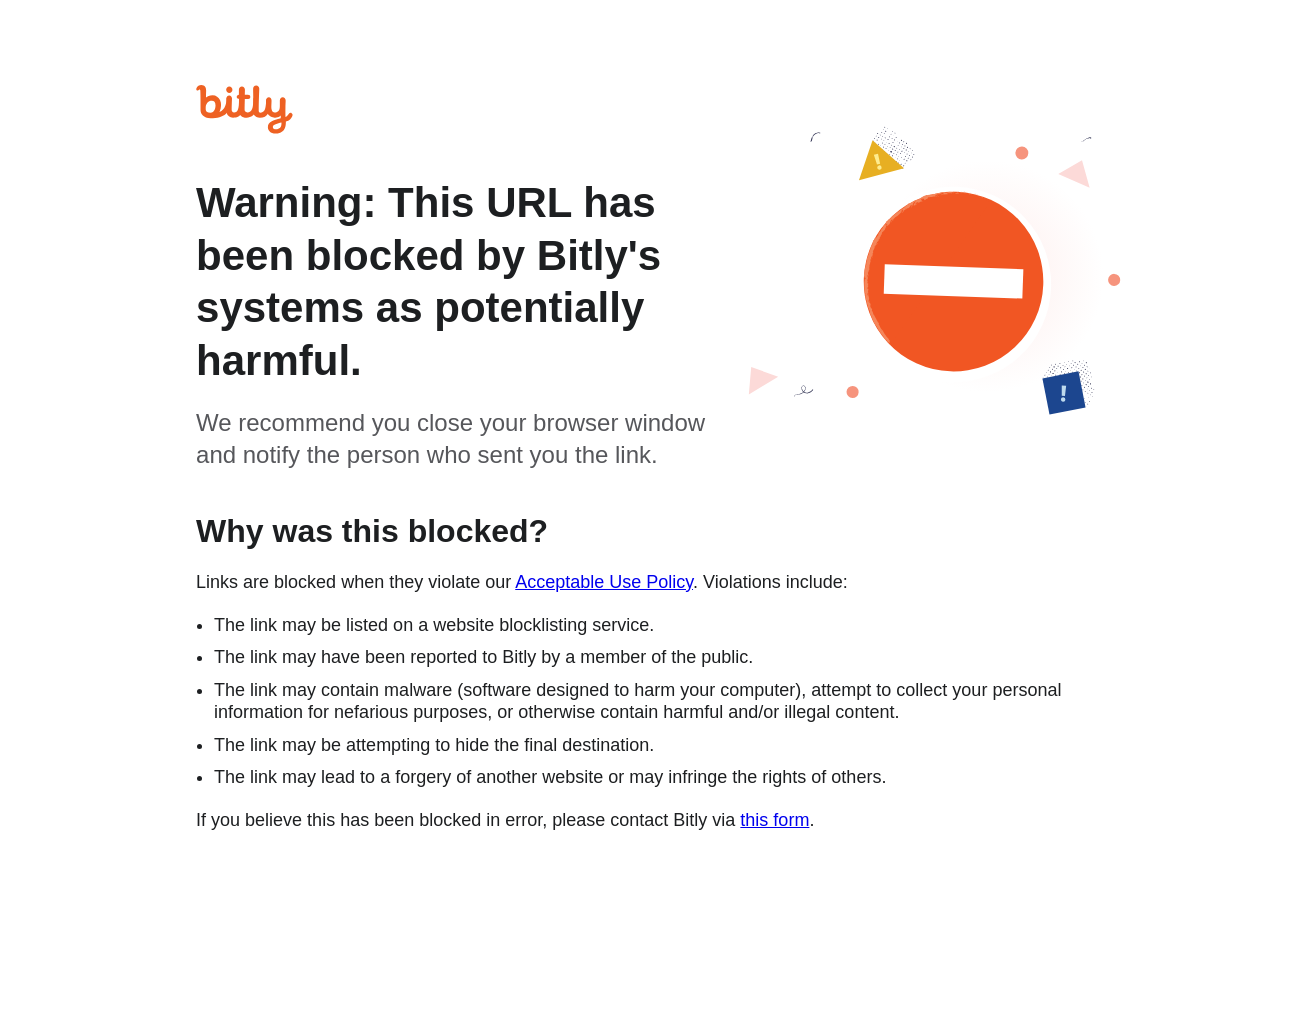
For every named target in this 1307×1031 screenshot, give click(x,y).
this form (774, 820)
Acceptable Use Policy (604, 582)
